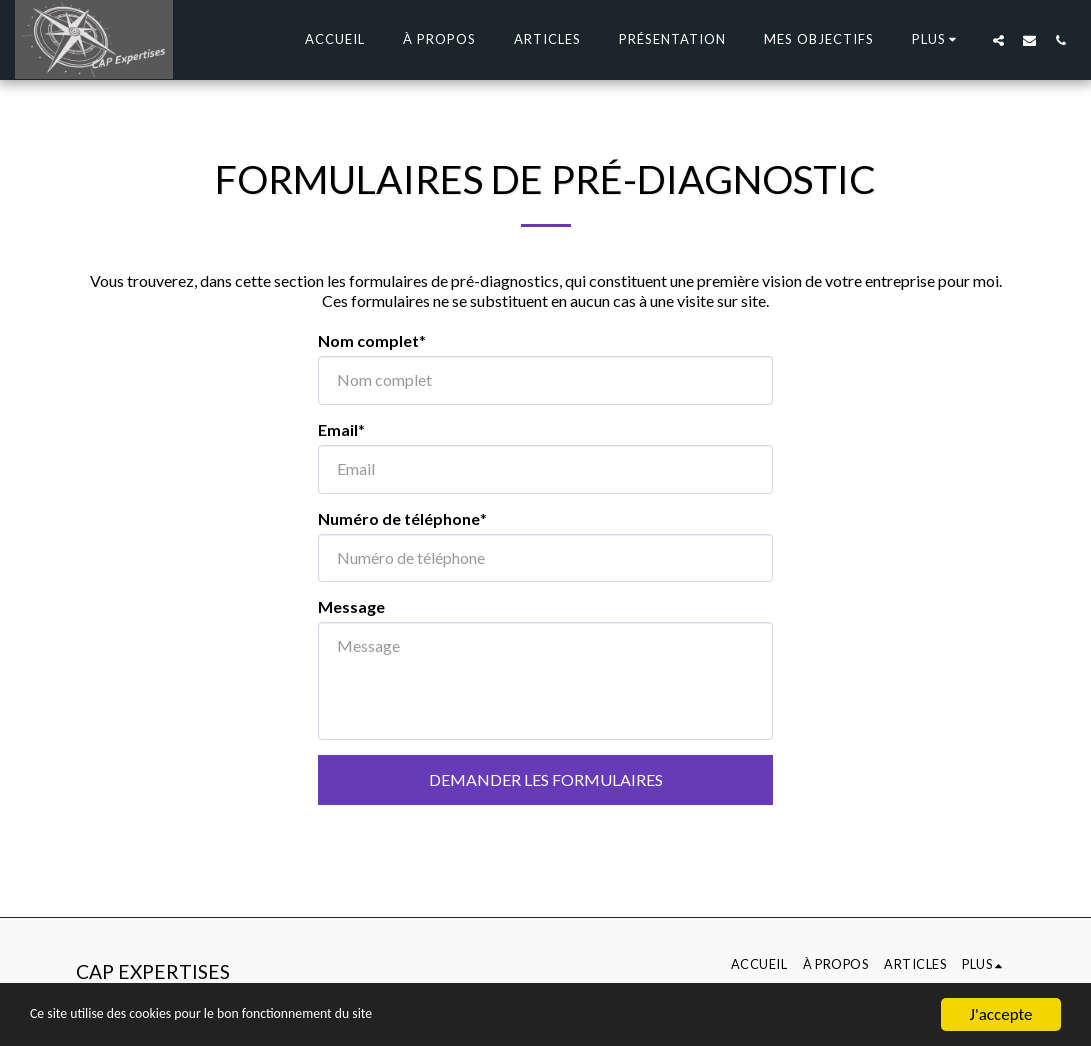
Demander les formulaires (546, 779)
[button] (998, 40)
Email (338, 429)
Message (351, 606)
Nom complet (368, 340)
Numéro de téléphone (399, 518)
